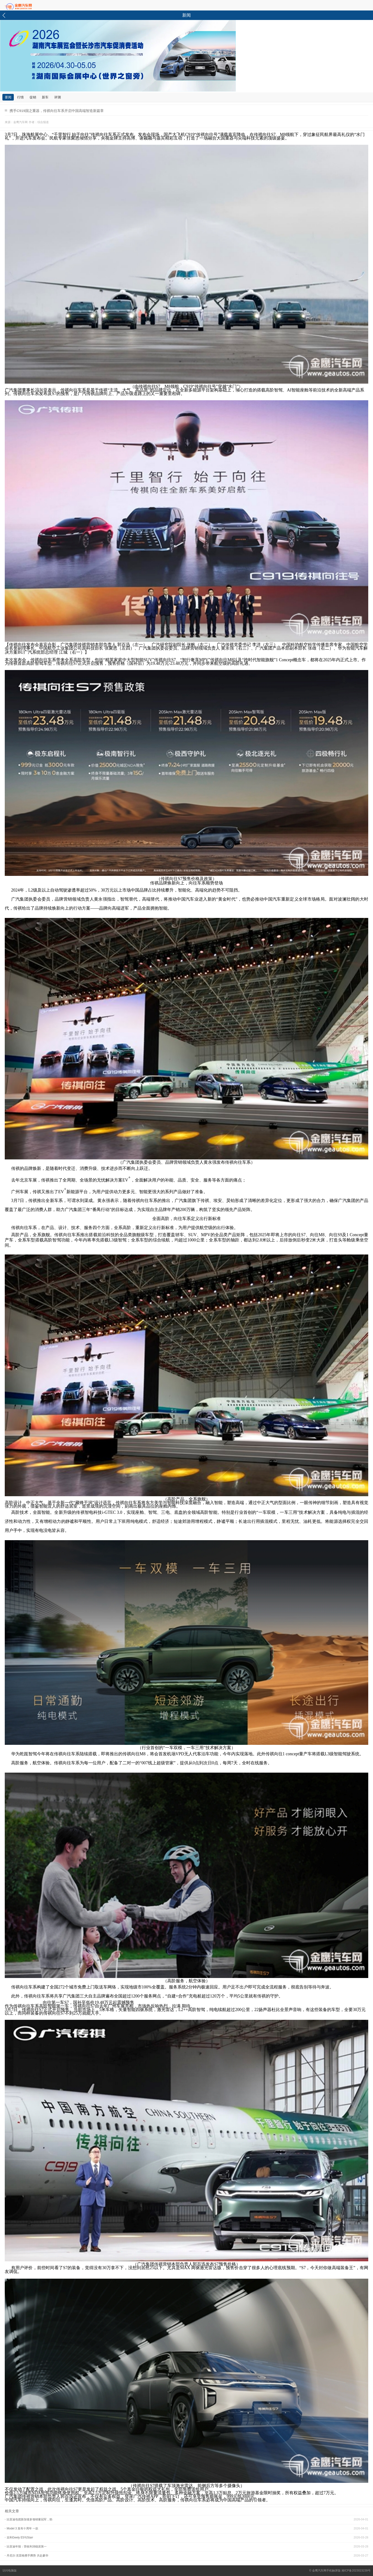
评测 (57, 97)
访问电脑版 (9, 2570)
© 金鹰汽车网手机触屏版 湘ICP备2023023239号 (340, 2570)
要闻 (8, 97)
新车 (45, 97)
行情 (20, 97)
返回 (4, 15)
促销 (32, 97)
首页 (26, 6)
